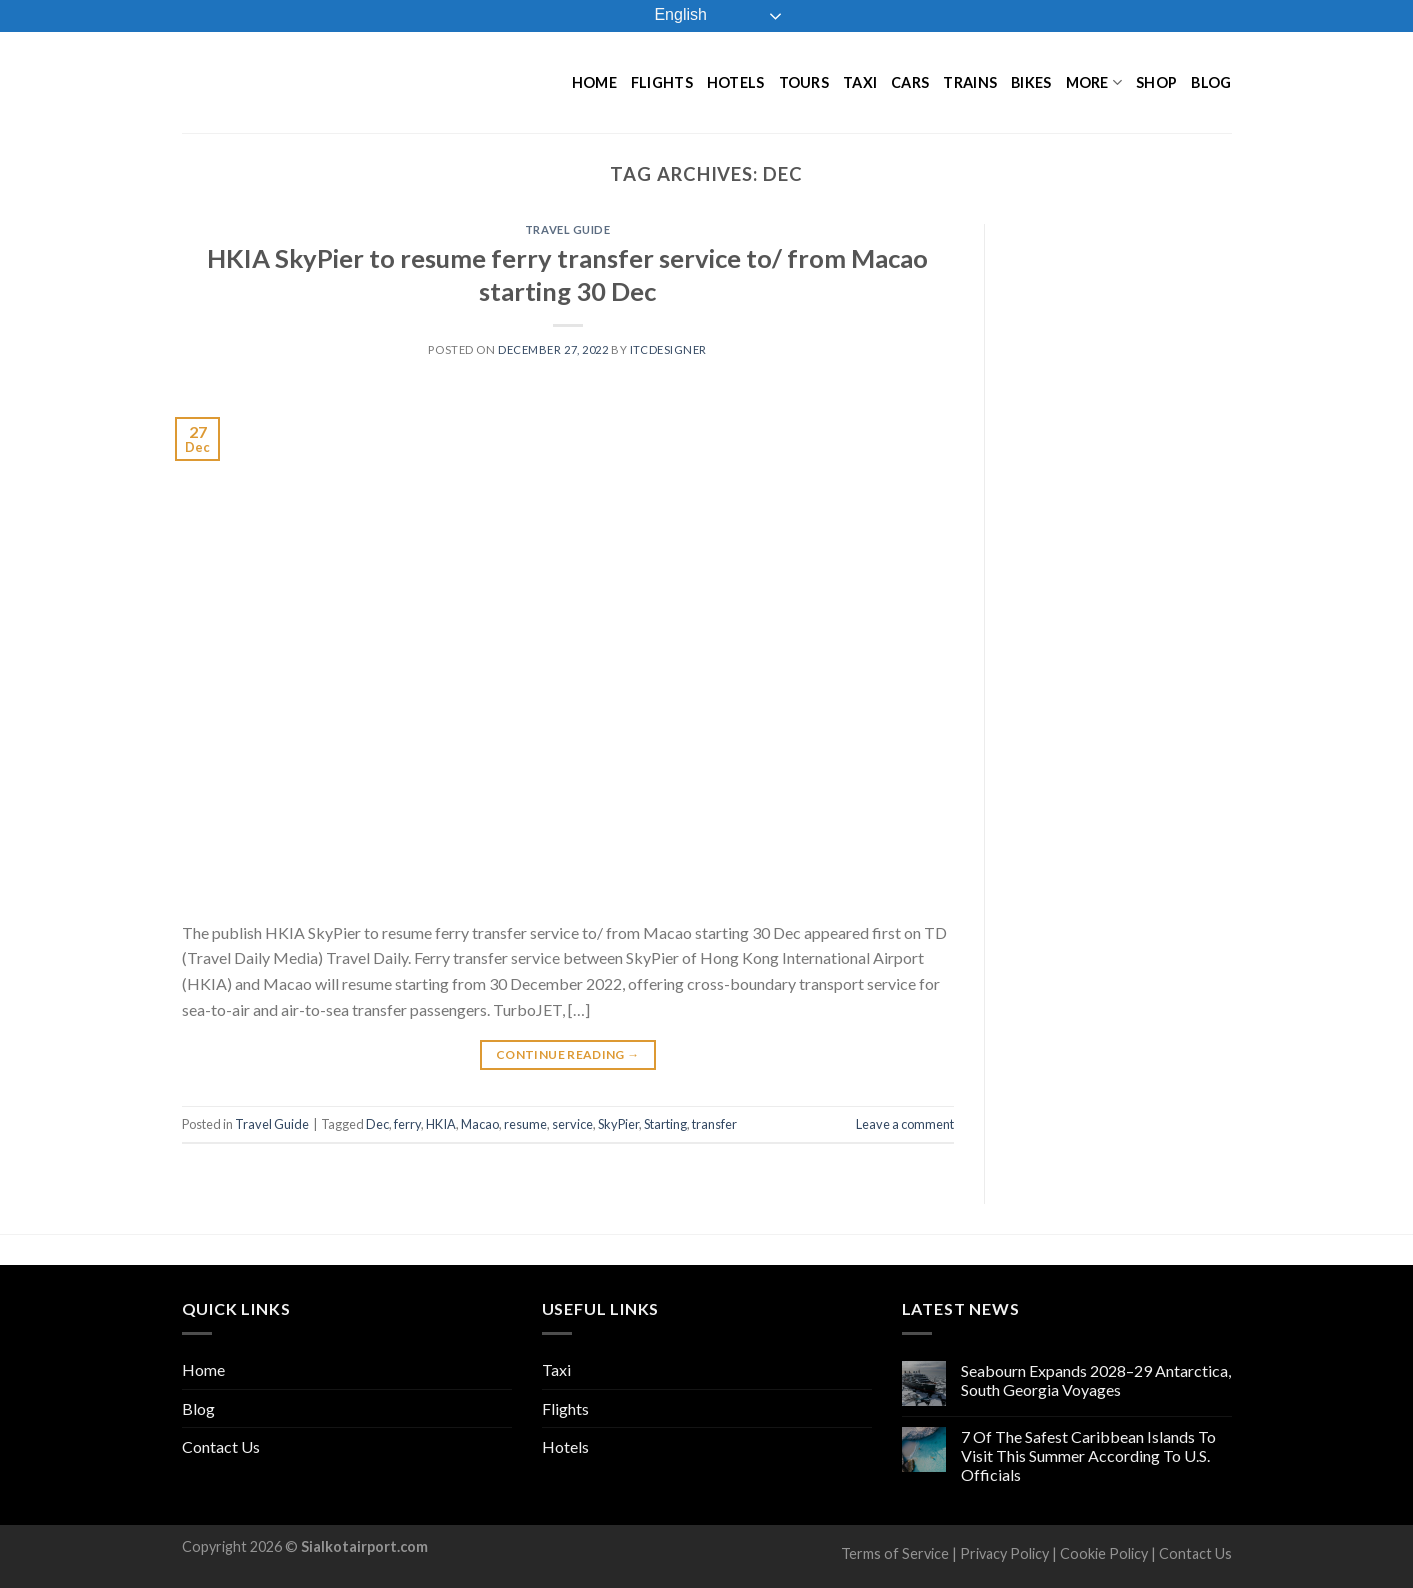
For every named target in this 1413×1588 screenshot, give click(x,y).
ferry (407, 1124)
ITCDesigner (668, 349)
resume (525, 1124)
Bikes (1031, 82)
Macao (480, 1124)
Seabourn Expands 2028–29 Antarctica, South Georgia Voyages (1096, 1380)
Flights (662, 82)
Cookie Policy (1104, 1553)
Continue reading (568, 1054)
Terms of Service (895, 1553)
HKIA (441, 1124)
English (666, 16)
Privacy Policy (1004, 1553)
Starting (665, 1124)
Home (594, 82)
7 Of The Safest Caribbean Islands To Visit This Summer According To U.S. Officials (1088, 1455)
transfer (714, 1124)
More (1094, 82)
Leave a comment (905, 1124)
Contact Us (221, 1446)
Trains (970, 82)
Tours (804, 82)
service (572, 1124)
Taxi (860, 82)
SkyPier (618, 1124)
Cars (910, 82)
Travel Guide (568, 229)
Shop (1156, 82)
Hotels (736, 82)
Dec (377, 1124)
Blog (1211, 82)
